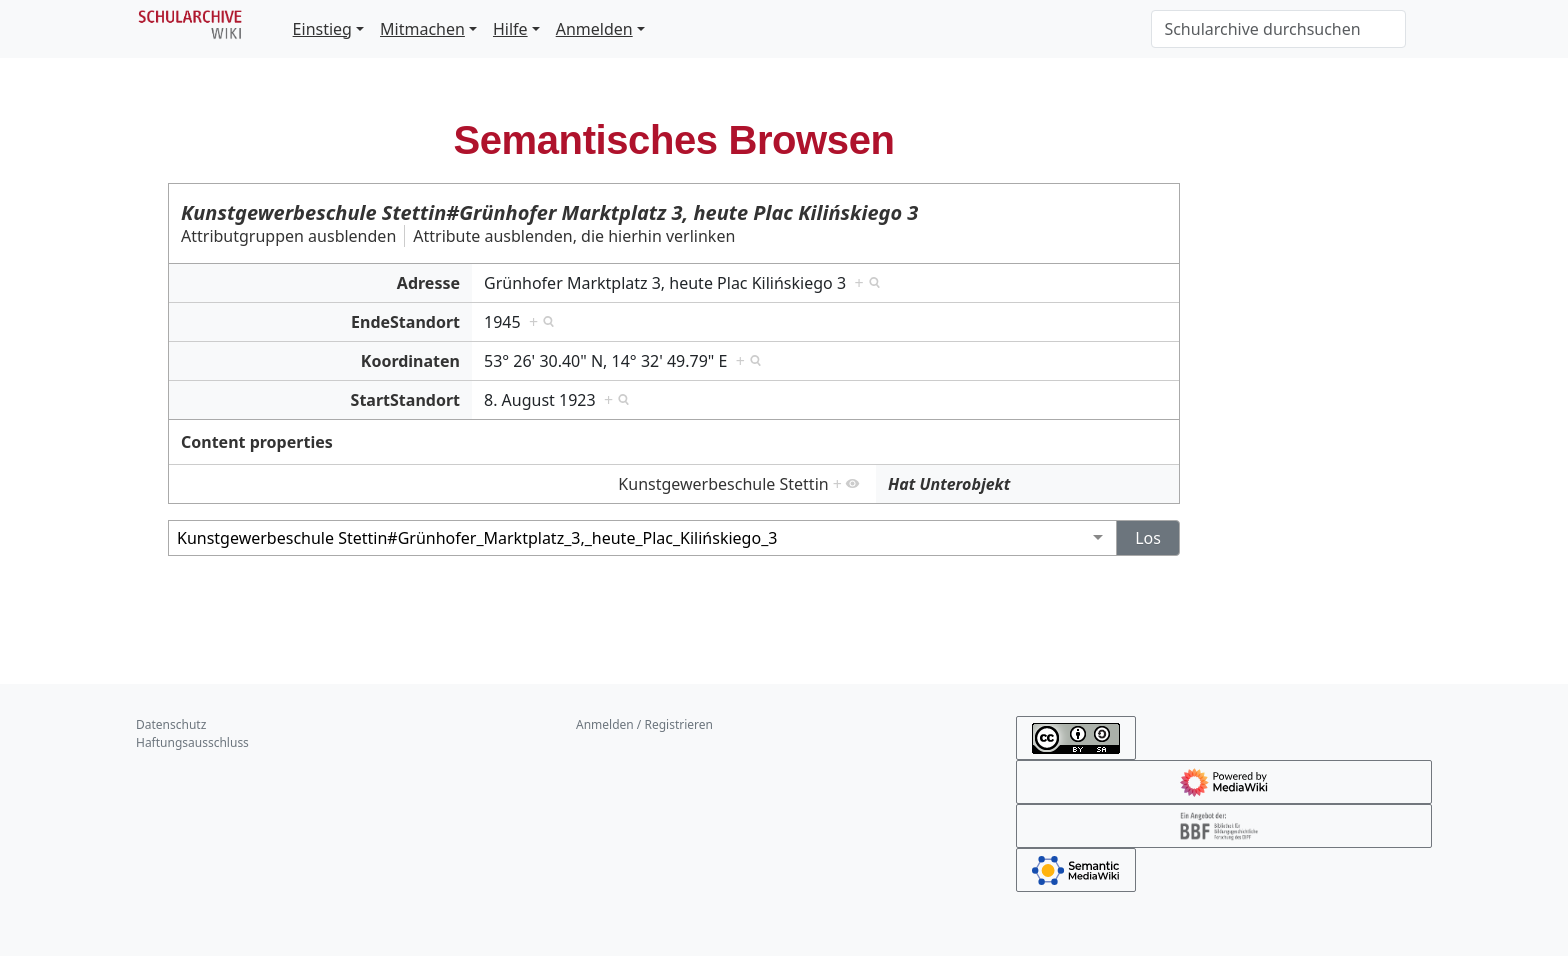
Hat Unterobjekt (949, 484)
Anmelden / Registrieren (644, 724)
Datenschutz (171, 724)
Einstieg (322, 29)
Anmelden (594, 29)
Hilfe (510, 29)
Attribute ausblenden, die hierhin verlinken (574, 236)
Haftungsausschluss (192, 742)
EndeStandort (405, 322)
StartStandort (405, 400)
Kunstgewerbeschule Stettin (723, 484)
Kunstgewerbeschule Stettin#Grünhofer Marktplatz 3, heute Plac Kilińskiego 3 (549, 212)
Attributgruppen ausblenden (288, 236)
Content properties (257, 442)
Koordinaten (410, 361)
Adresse (428, 283)
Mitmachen (422, 29)
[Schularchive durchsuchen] (1278, 29)
